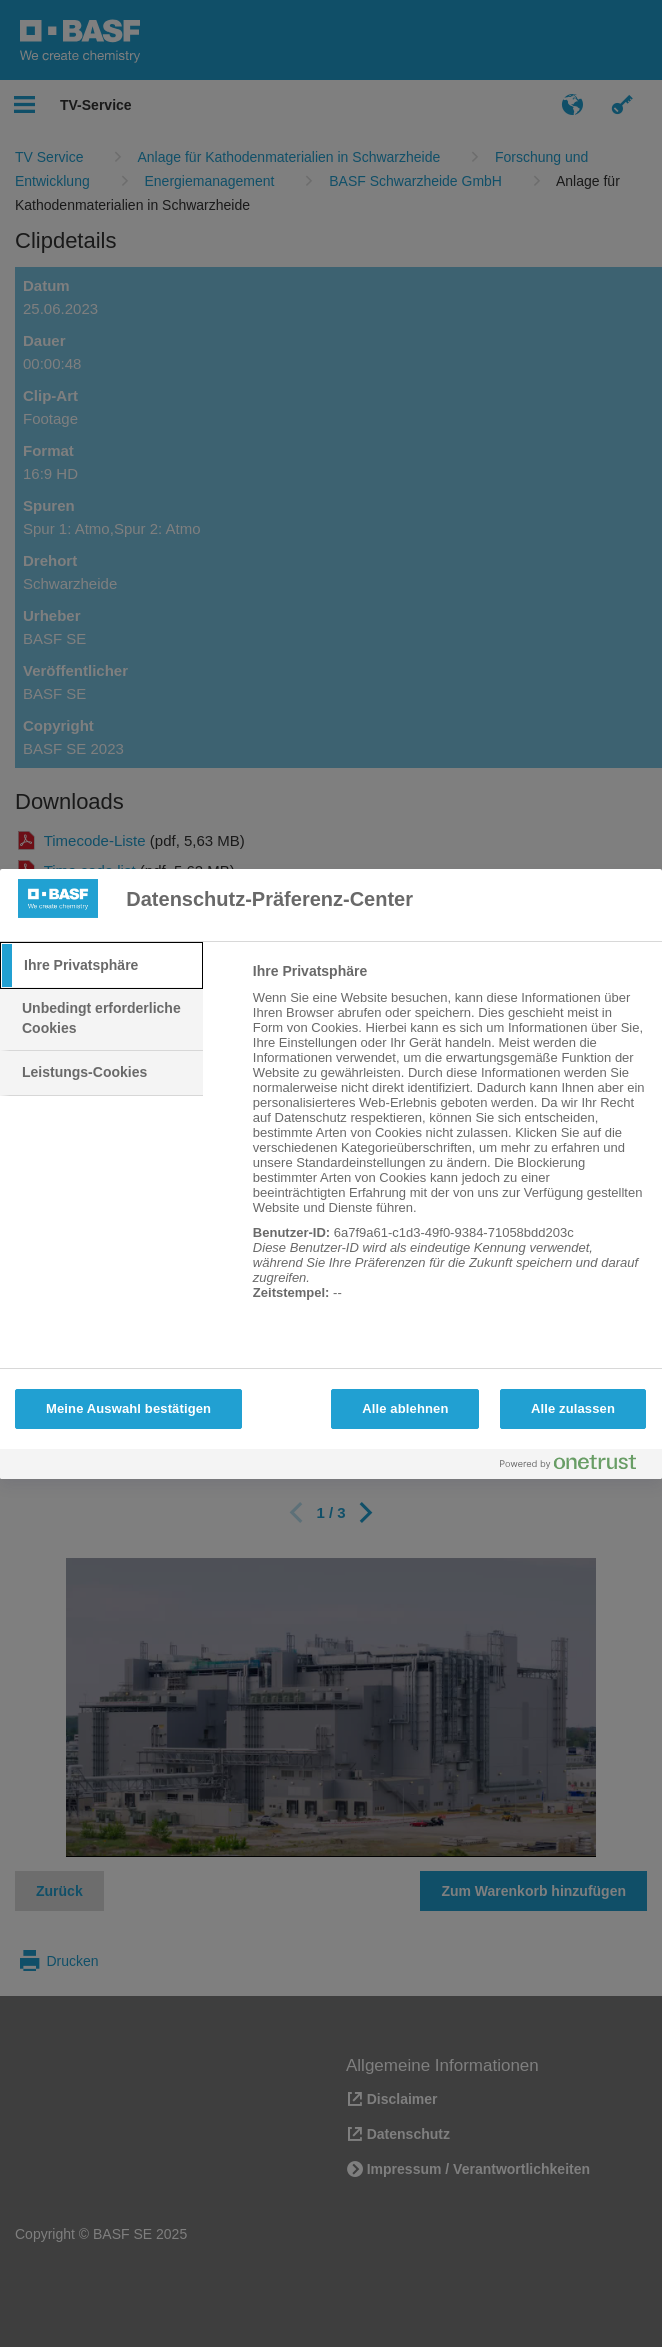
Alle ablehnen (405, 1408)
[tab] (101, 966)
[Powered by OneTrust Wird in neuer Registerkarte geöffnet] (576, 1466)
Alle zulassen (573, 1408)
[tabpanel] (449, 1142)
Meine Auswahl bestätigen (128, 1408)
